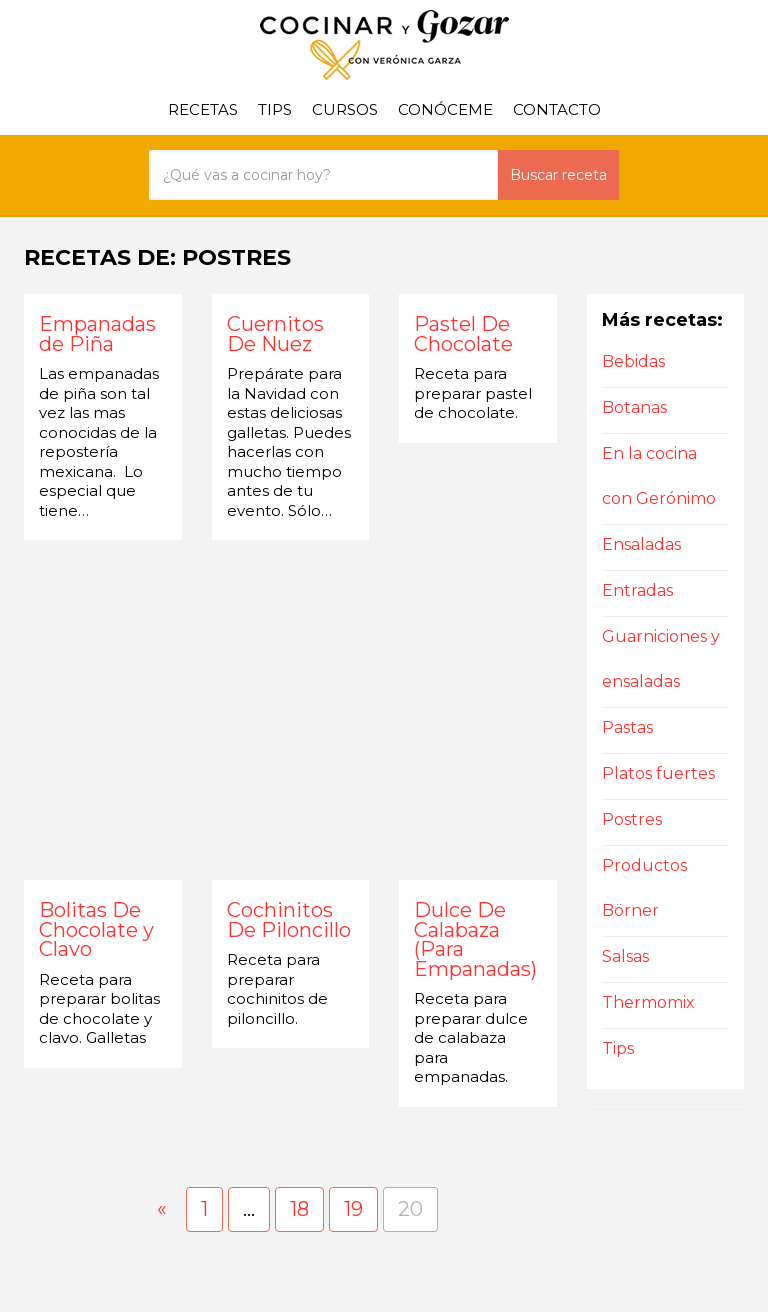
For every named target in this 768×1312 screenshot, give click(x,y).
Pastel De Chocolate (463, 334)
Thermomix (648, 1002)
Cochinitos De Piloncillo (289, 920)
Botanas (634, 407)
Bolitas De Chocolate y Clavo (96, 930)
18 (299, 1209)
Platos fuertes (658, 773)
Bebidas (633, 361)
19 (353, 1209)
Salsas (625, 956)
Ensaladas (641, 544)
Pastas (627, 727)
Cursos (345, 109)
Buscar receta (558, 175)
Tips (275, 109)
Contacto (557, 109)
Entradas (637, 590)
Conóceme (445, 109)
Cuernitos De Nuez (275, 334)
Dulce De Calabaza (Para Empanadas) (475, 940)
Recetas (203, 109)
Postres (632, 819)
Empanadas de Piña (97, 334)
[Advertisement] (290, 710)
